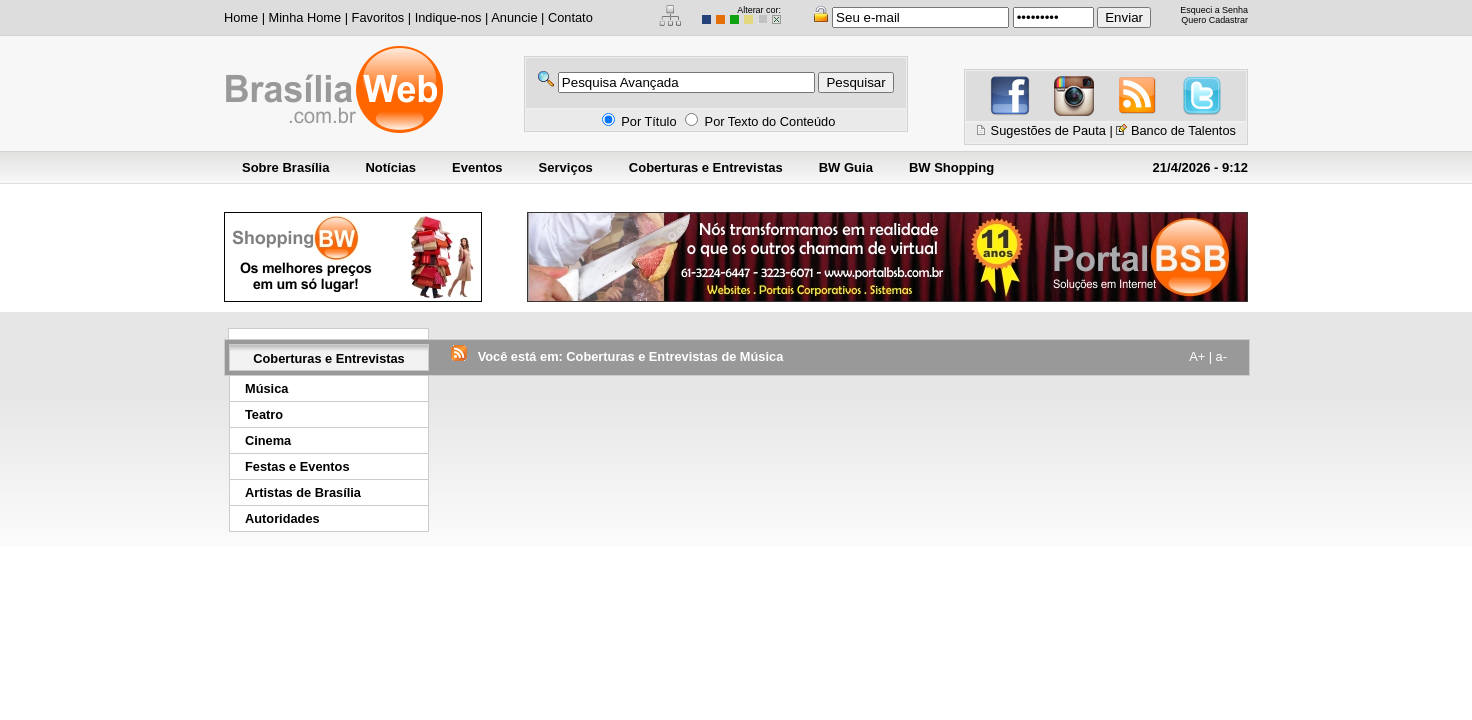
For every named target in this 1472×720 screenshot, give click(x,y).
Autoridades (282, 518)
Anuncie (514, 17)
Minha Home (305, 17)
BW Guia (846, 167)
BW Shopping (951, 167)
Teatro (264, 414)
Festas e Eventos (297, 466)
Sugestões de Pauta (1048, 130)
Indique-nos (448, 17)
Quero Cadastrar (1214, 20)
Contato (570, 17)
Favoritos (378, 17)
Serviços (566, 167)
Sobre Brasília (285, 167)
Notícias (390, 167)
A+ (1197, 356)
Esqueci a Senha (1214, 10)
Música (266, 388)
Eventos (477, 167)
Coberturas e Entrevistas (706, 167)
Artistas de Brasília (303, 492)
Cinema (268, 440)
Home (241, 17)
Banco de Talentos (1183, 130)
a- (1221, 356)
